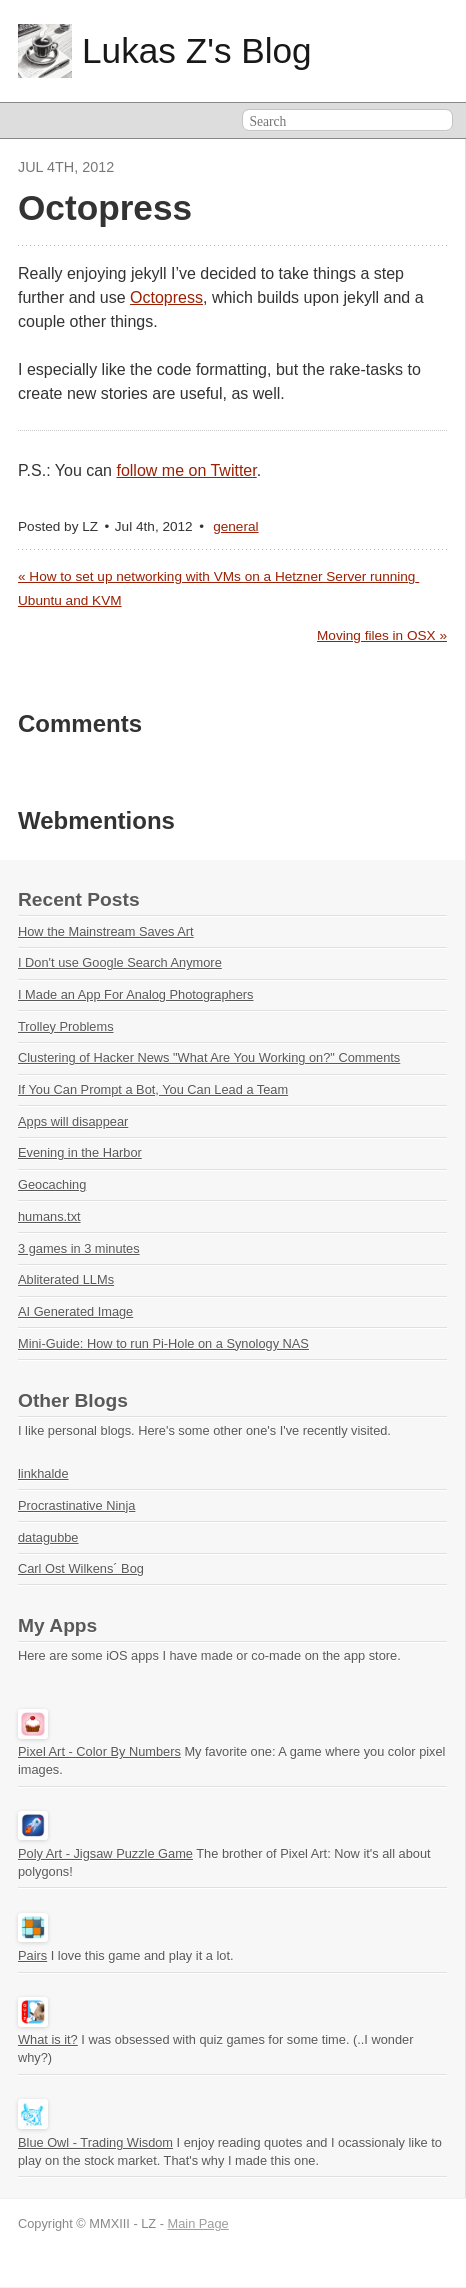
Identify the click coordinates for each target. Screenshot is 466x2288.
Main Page (198, 2223)
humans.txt (49, 1216)
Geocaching (52, 1184)
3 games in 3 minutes (79, 1248)
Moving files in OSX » (382, 635)
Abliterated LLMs (66, 1279)
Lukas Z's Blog (197, 50)
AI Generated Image (75, 1311)
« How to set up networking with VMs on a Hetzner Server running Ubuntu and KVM (218, 588)
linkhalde (43, 1473)
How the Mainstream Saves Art (106, 931)
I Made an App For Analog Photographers (135, 994)
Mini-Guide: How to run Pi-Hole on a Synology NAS (163, 1343)
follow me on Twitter (186, 470)
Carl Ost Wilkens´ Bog (81, 1568)
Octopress (166, 297)
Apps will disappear (73, 1121)
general (235, 526)
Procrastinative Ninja (76, 1505)
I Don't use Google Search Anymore (120, 962)
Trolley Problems (66, 1026)
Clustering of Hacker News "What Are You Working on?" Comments (209, 1057)
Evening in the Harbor (80, 1152)
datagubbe (48, 1537)
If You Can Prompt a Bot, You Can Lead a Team (153, 1089)
